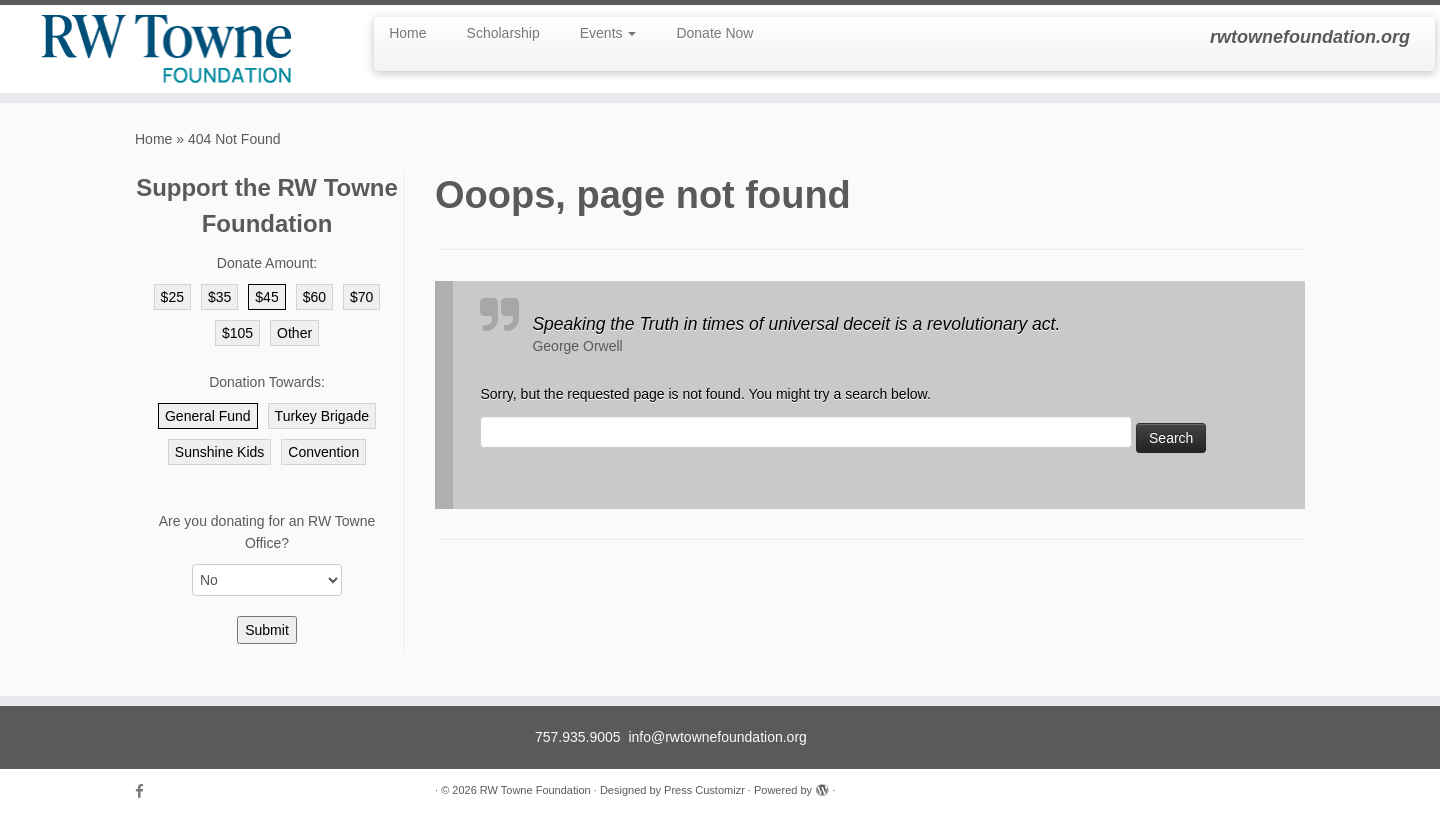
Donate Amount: (267, 263)
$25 (172, 297)
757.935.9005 (578, 737)
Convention (323, 452)
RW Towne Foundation (535, 790)
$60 (314, 297)
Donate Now (714, 33)
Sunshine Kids (220, 452)
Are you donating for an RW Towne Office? (267, 532)
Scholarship (503, 33)
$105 (237, 333)
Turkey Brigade (322, 416)
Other (294, 333)
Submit (267, 630)
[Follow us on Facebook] (146, 791)
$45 (266, 297)
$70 (361, 297)
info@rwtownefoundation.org (717, 737)
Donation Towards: (267, 382)
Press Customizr (704, 790)
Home (407, 33)
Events (608, 33)
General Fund (208, 416)
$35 (219, 297)
